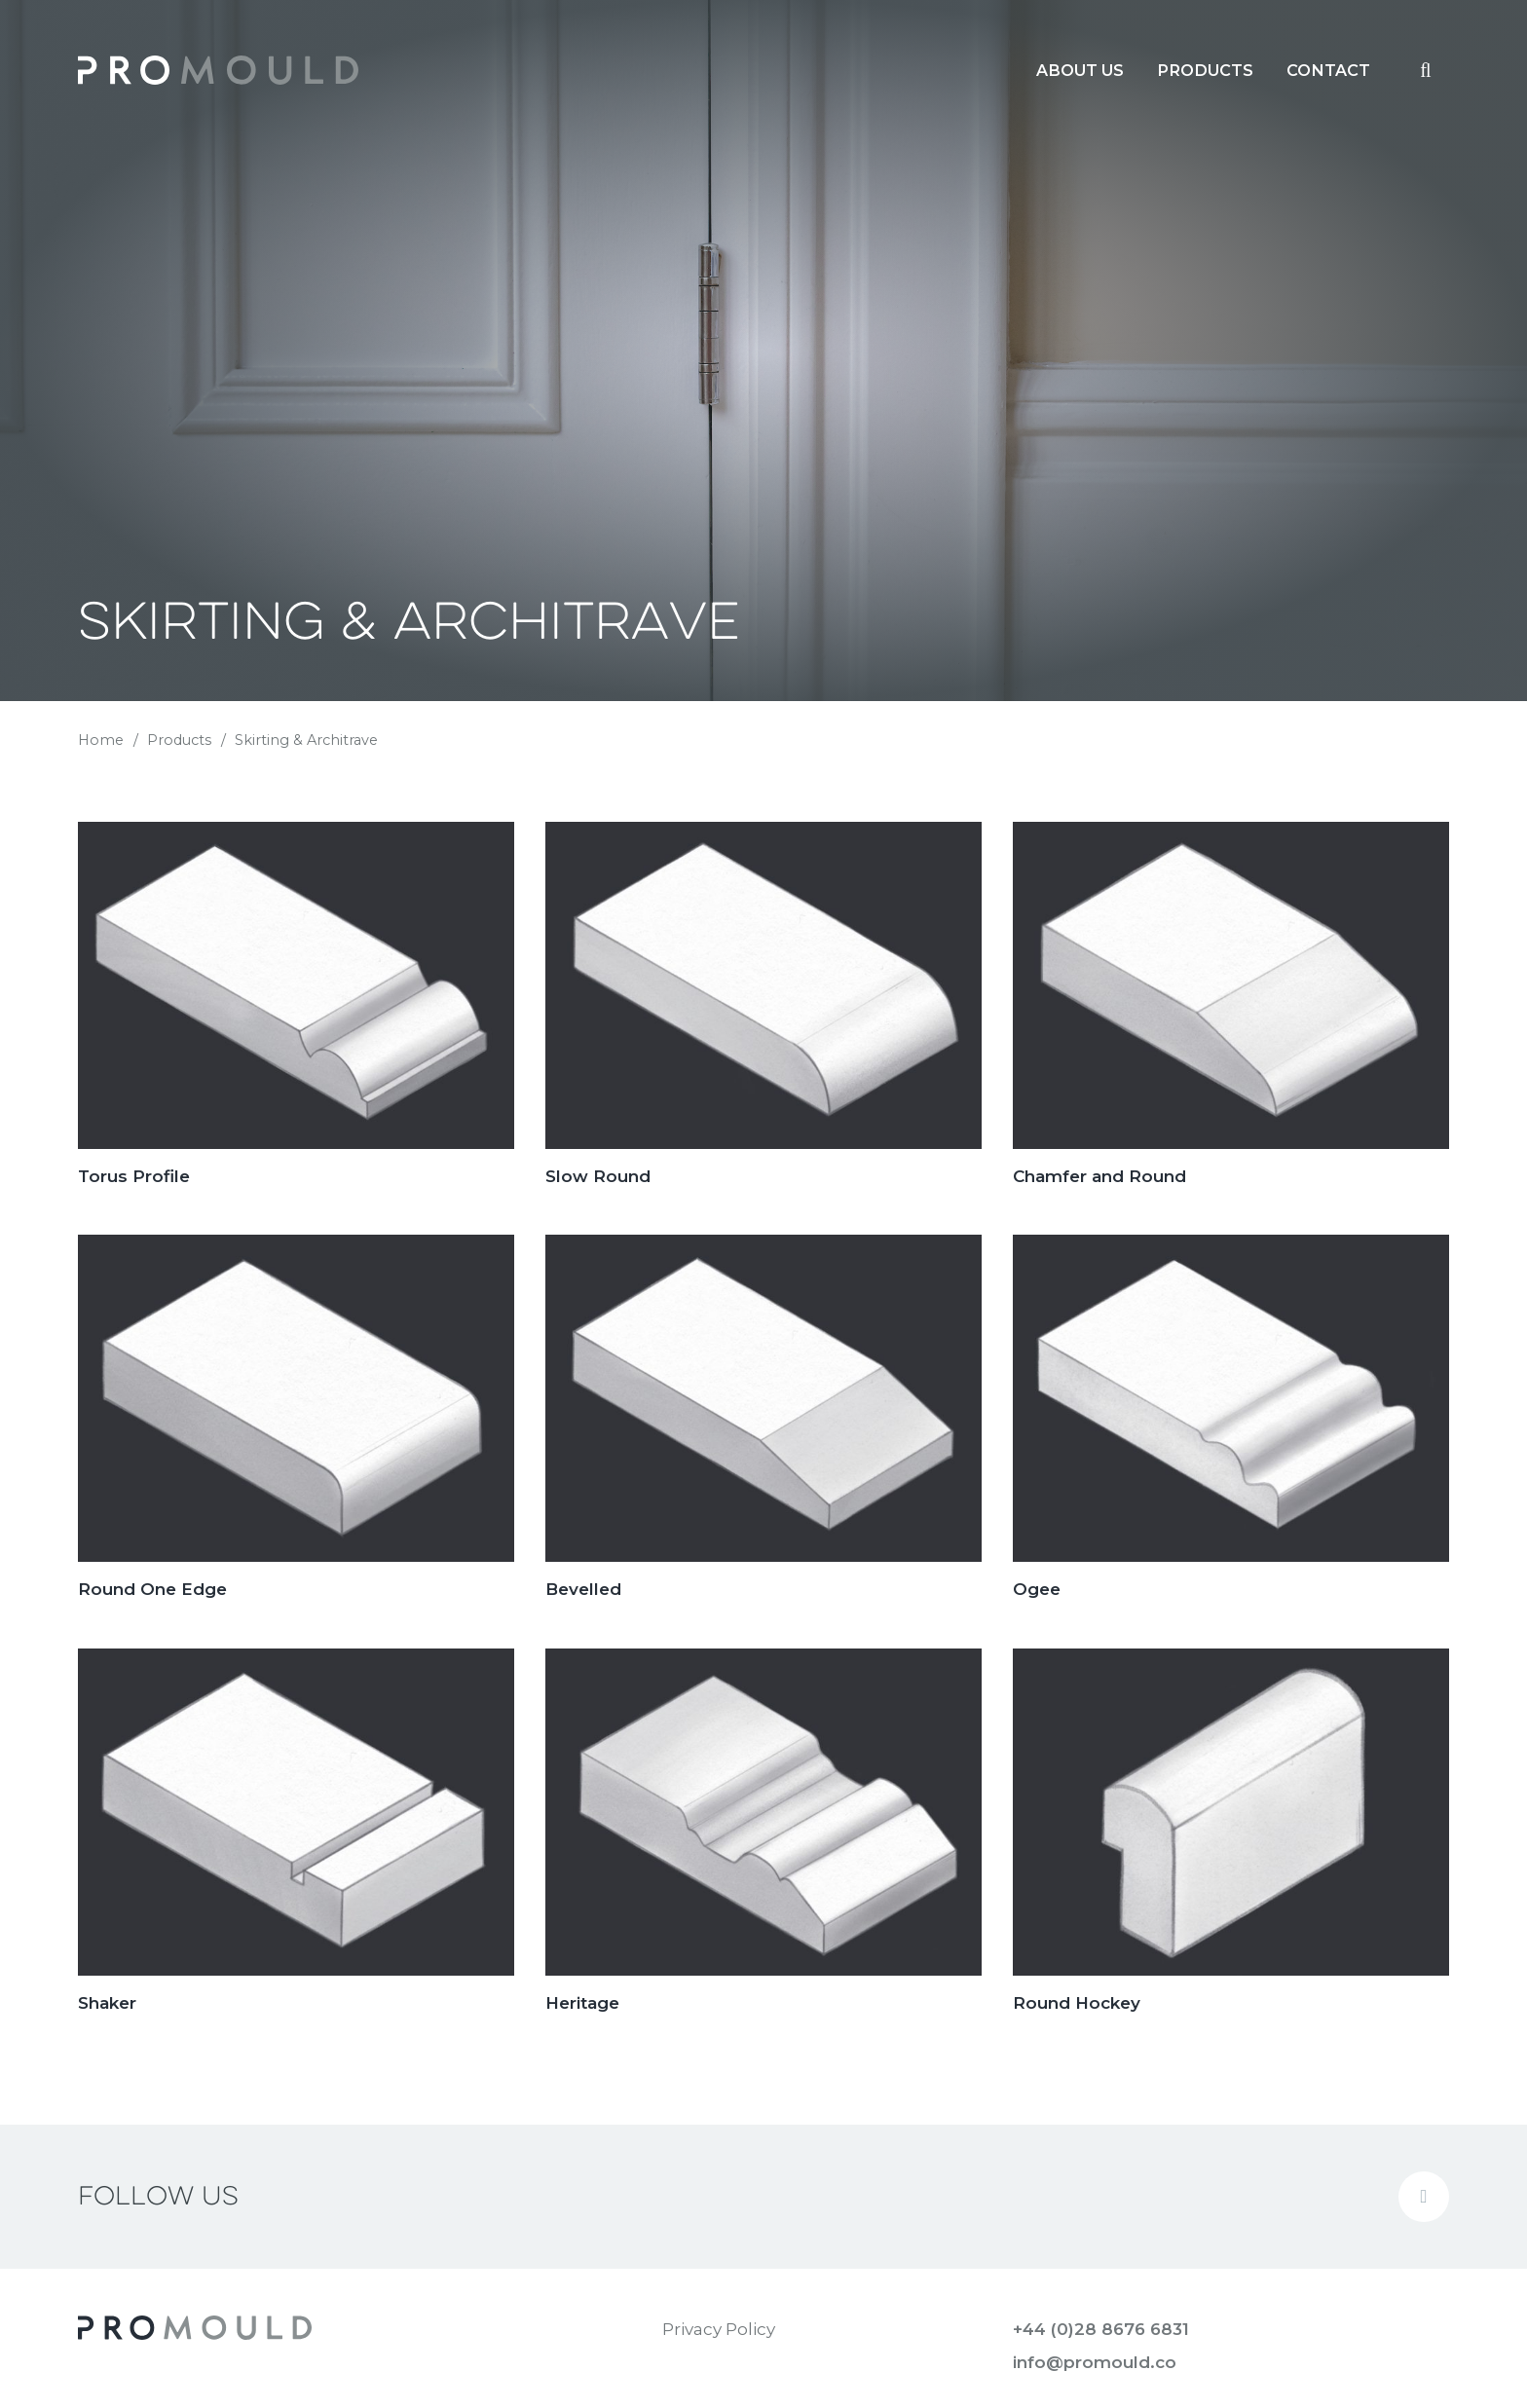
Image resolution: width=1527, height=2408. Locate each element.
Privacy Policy (718, 2329)
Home (101, 740)
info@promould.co (1094, 2362)
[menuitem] (1080, 70)
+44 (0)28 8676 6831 (1101, 2329)
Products (179, 740)
